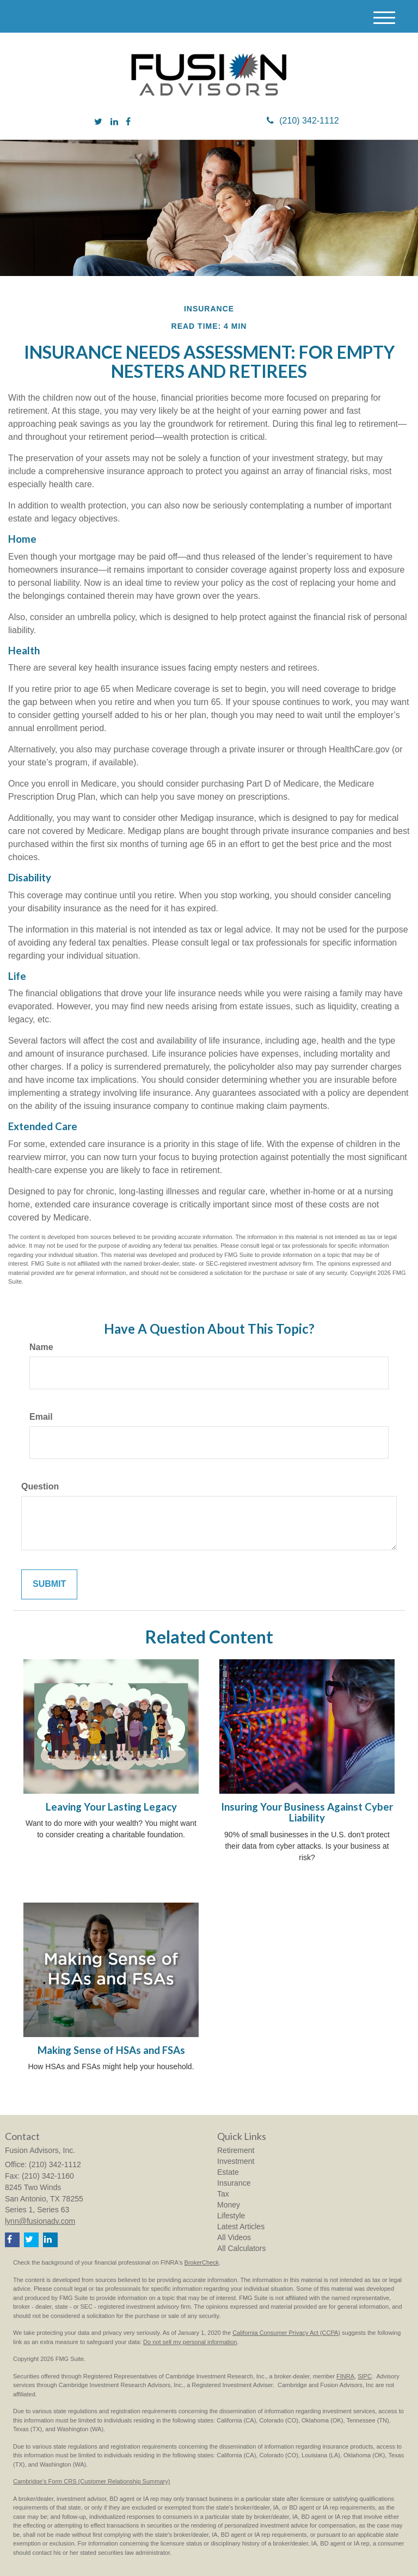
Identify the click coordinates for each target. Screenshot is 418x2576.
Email (41, 1416)
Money (228, 2204)
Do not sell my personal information (190, 2342)
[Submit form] (49, 1584)
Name (41, 1347)
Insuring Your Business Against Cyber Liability (307, 1812)
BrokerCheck (202, 2262)
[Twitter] (98, 122)
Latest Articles (241, 2226)
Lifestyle (231, 2215)
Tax (223, 2193)
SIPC (365, 2376)
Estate (228, 2172)
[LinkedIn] (114, 122)
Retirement (235, 2150)
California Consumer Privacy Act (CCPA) (286, 2332)
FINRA (345, 2376)
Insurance (233, 2183)
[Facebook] (128, 122)
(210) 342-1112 (303, 120)
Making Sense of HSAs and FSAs (111, 2050)
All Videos (234, 2237)
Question (40, 1486)
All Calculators (241, 2248)
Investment (235, 2161)
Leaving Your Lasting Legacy (111, 1807)
